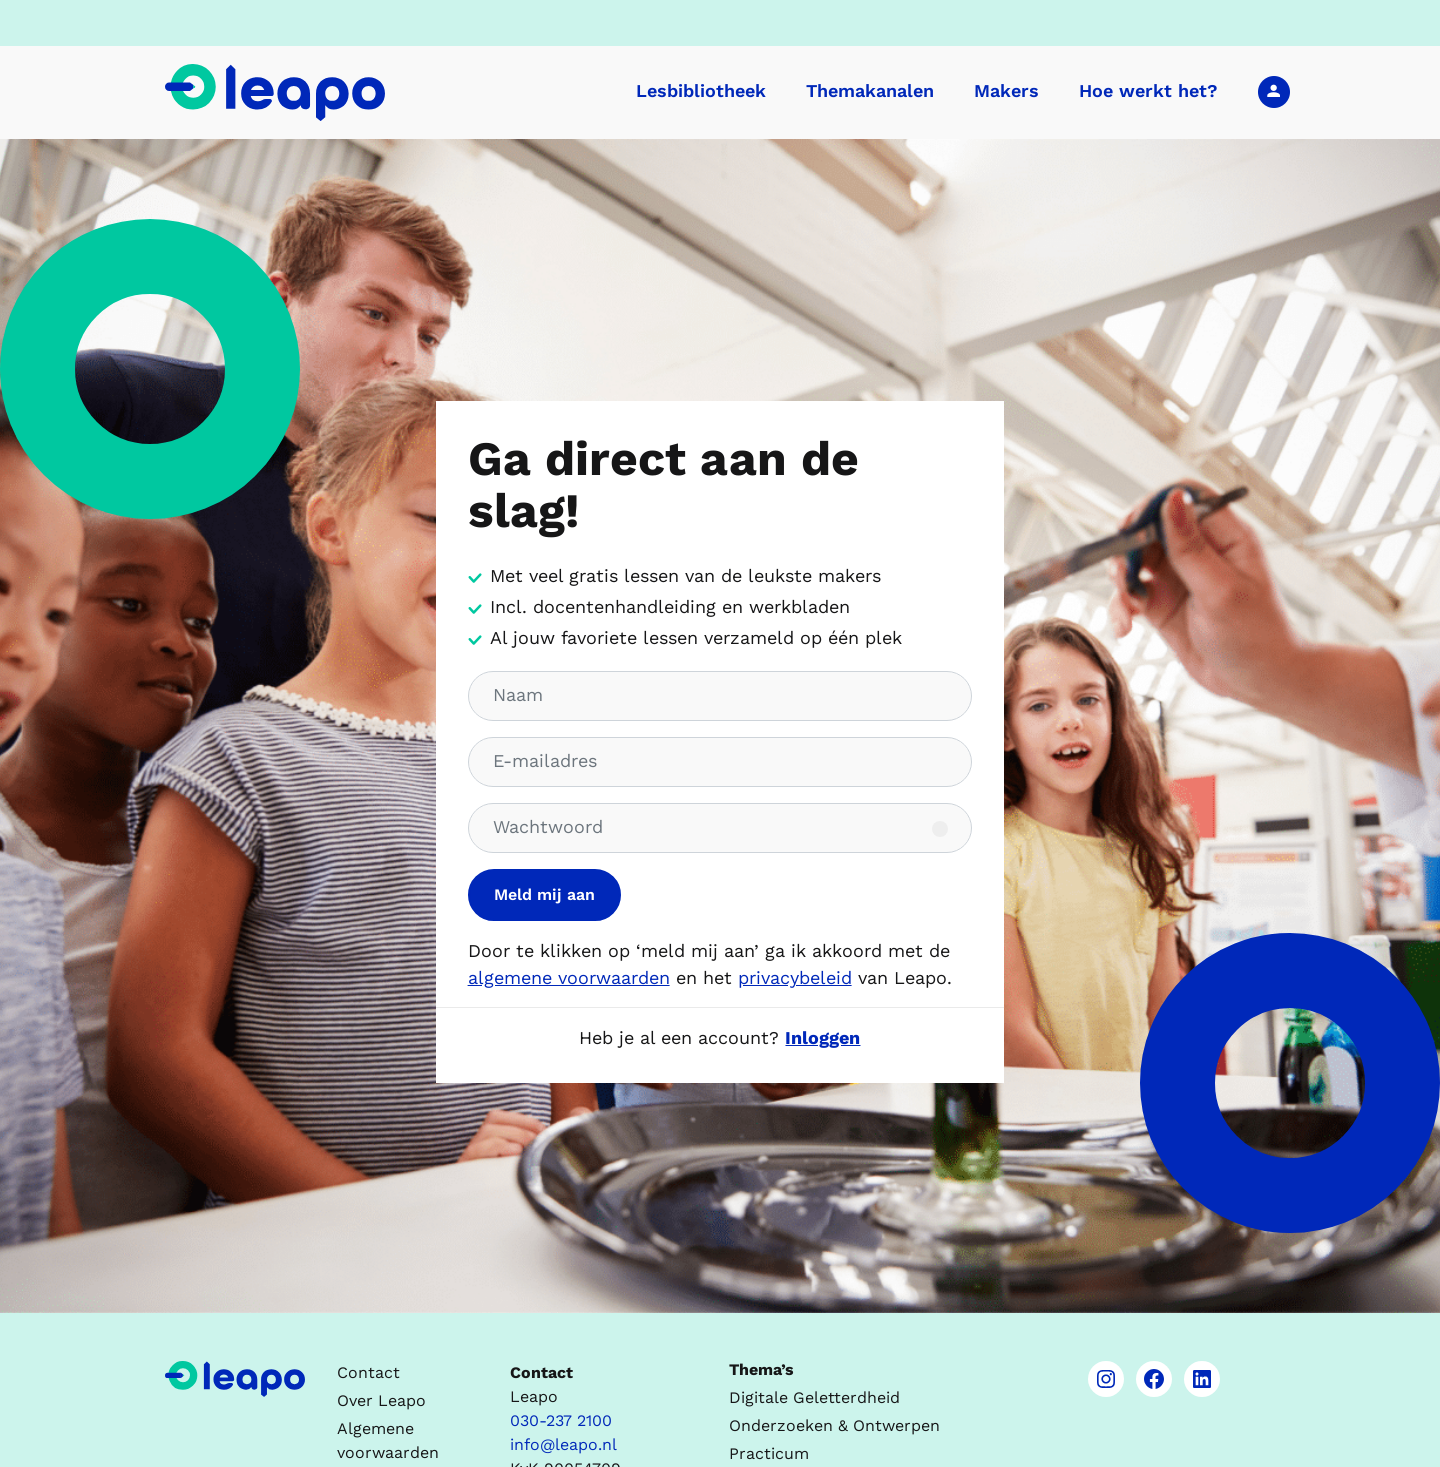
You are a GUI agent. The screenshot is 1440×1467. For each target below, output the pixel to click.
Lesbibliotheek (701, 90)
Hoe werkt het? (1148, 90)
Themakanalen (870, 90)
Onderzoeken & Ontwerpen (834, 1425)
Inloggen (1274, 91)
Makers (1006, 90)
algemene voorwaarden (569, 977)
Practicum (769, 1453)
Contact (368, 1372)
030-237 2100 (561, 1420)
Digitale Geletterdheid (814, 1397)
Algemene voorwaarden (388, 1440)
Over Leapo (381, 1400)
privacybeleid (795, 977)
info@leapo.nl (563, 1444)
